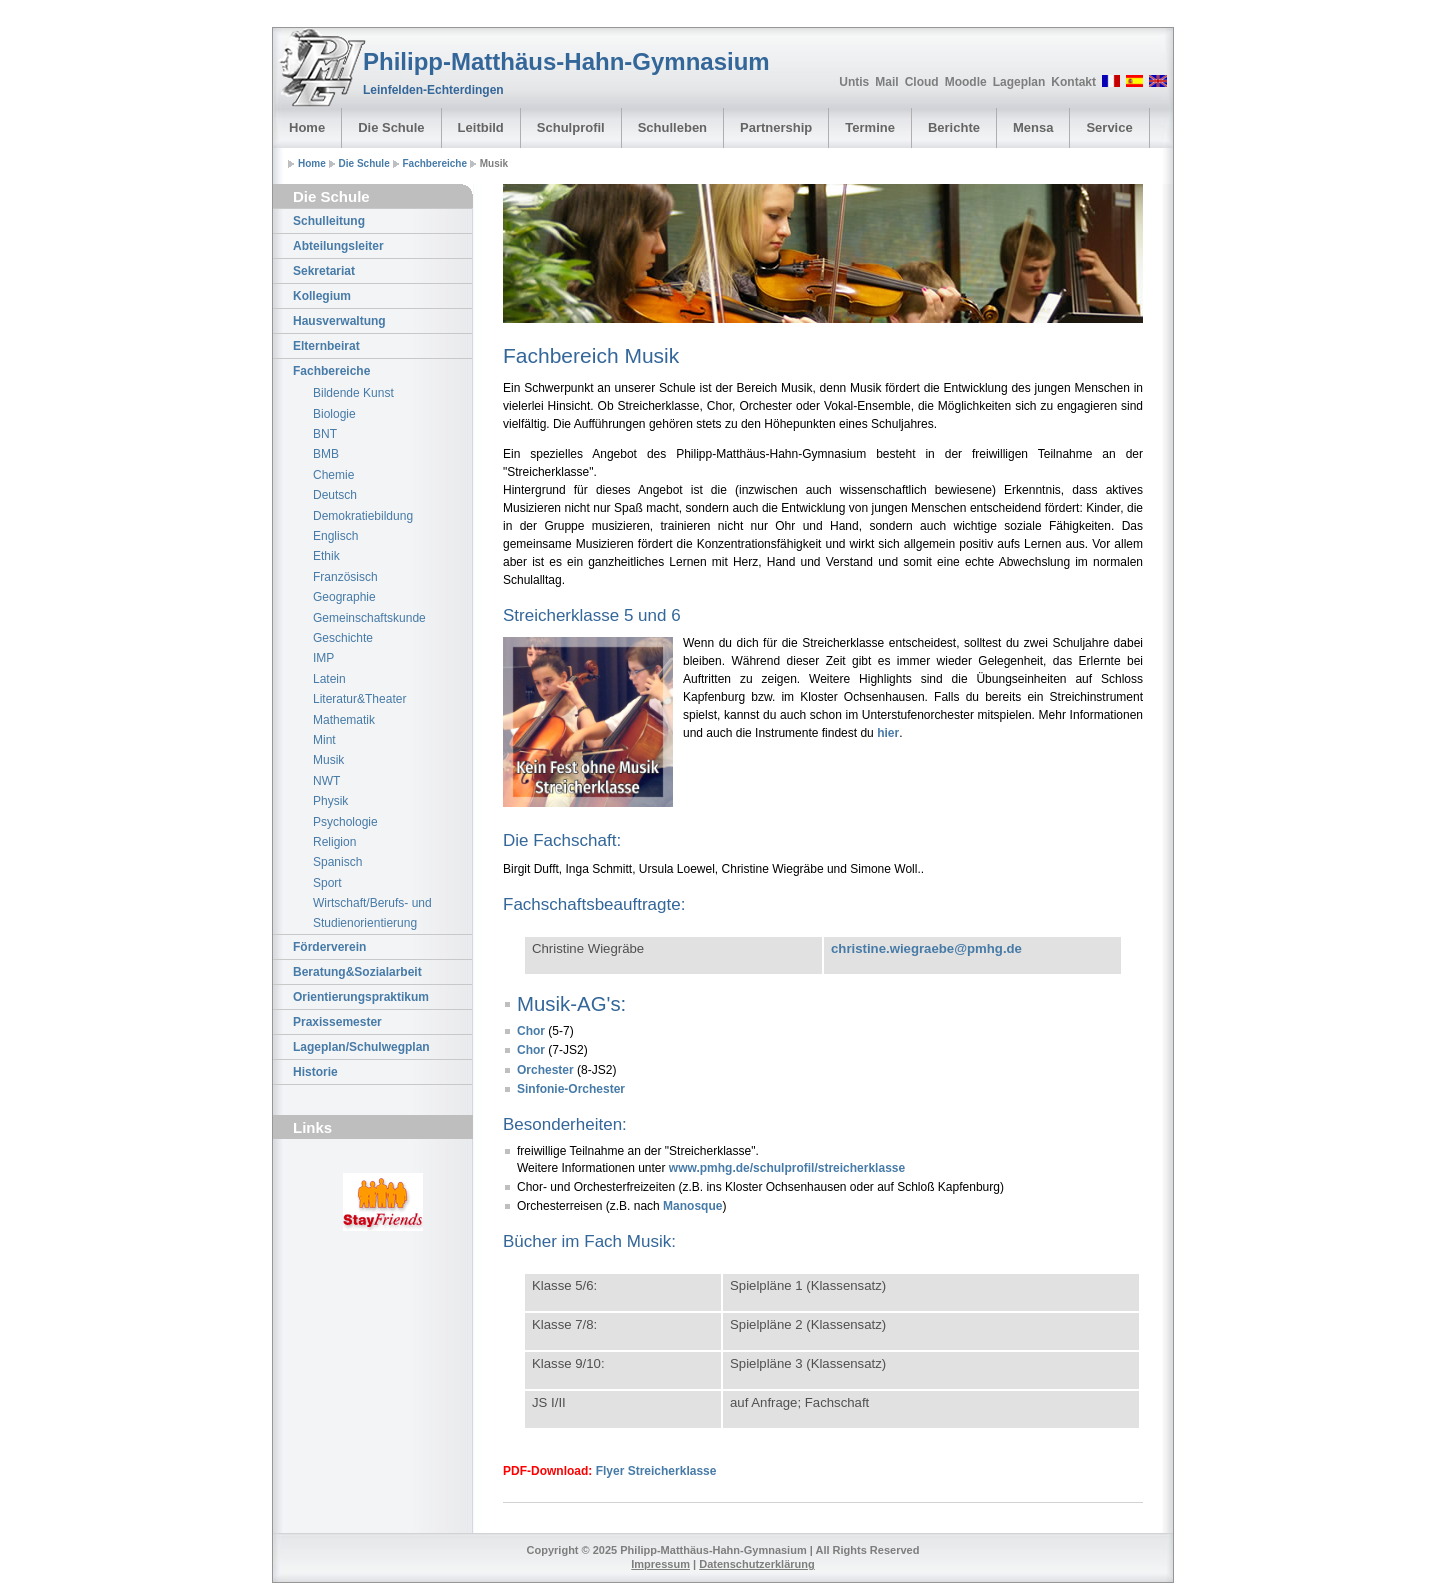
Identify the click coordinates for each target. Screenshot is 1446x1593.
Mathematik (344, 720)
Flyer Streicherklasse (656, 1471)
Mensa (1033, 127)
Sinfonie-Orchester (571, 1089)
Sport (327, 883)
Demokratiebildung (363, 516)
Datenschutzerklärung (757, 1564)
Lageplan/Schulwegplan (361, 1047)
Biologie (334, 414)
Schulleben (672, 127)
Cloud (922, 82)
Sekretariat (324, 271)
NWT (326, 781)
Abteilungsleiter (338, 246)
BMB (326, 454)
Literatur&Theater (359, 699)
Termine (870, 127)
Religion (334, 842)
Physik (330, 801)
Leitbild (481, 127)
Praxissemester (337, 1022)
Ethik (326, 556)
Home (307, 127)
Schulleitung (329, 221)
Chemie (333, 475)
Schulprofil (571, 127)
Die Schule (391, 127)
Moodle (966, 82)
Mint (324, 740)
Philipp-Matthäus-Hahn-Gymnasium (566, 61)
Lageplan (1019, 82)
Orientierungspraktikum (361, 997)
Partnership (776, 127)
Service (1109, 127)
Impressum (660, 1564)
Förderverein (329, 947)
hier (888, 733)
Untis (854, 82)
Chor (531, 1031)
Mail (886, 82)
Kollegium (322, 296)
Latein (329, 679)
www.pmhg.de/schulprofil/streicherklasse (787, 1168)
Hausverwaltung (339, 321)
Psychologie (345, 822)
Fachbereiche (435, 163)
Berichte (954, 127)
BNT (325, 434)
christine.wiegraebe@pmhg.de (926, 948)
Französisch (345, 577)
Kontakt (1073, 82)
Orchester (547, 1070)
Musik (328, 760)
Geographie (344, 597)
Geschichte (343, 638)
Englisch (335, 536)
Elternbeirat (326, 346)
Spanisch (337, 862)
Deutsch (335, 495)
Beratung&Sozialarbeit (357, 972)
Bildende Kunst (353, 393)
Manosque (692, 1206)
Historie (315, 1072)
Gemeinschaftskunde (369, 618)
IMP (323, 658)
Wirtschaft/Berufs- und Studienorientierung (372, 913)
